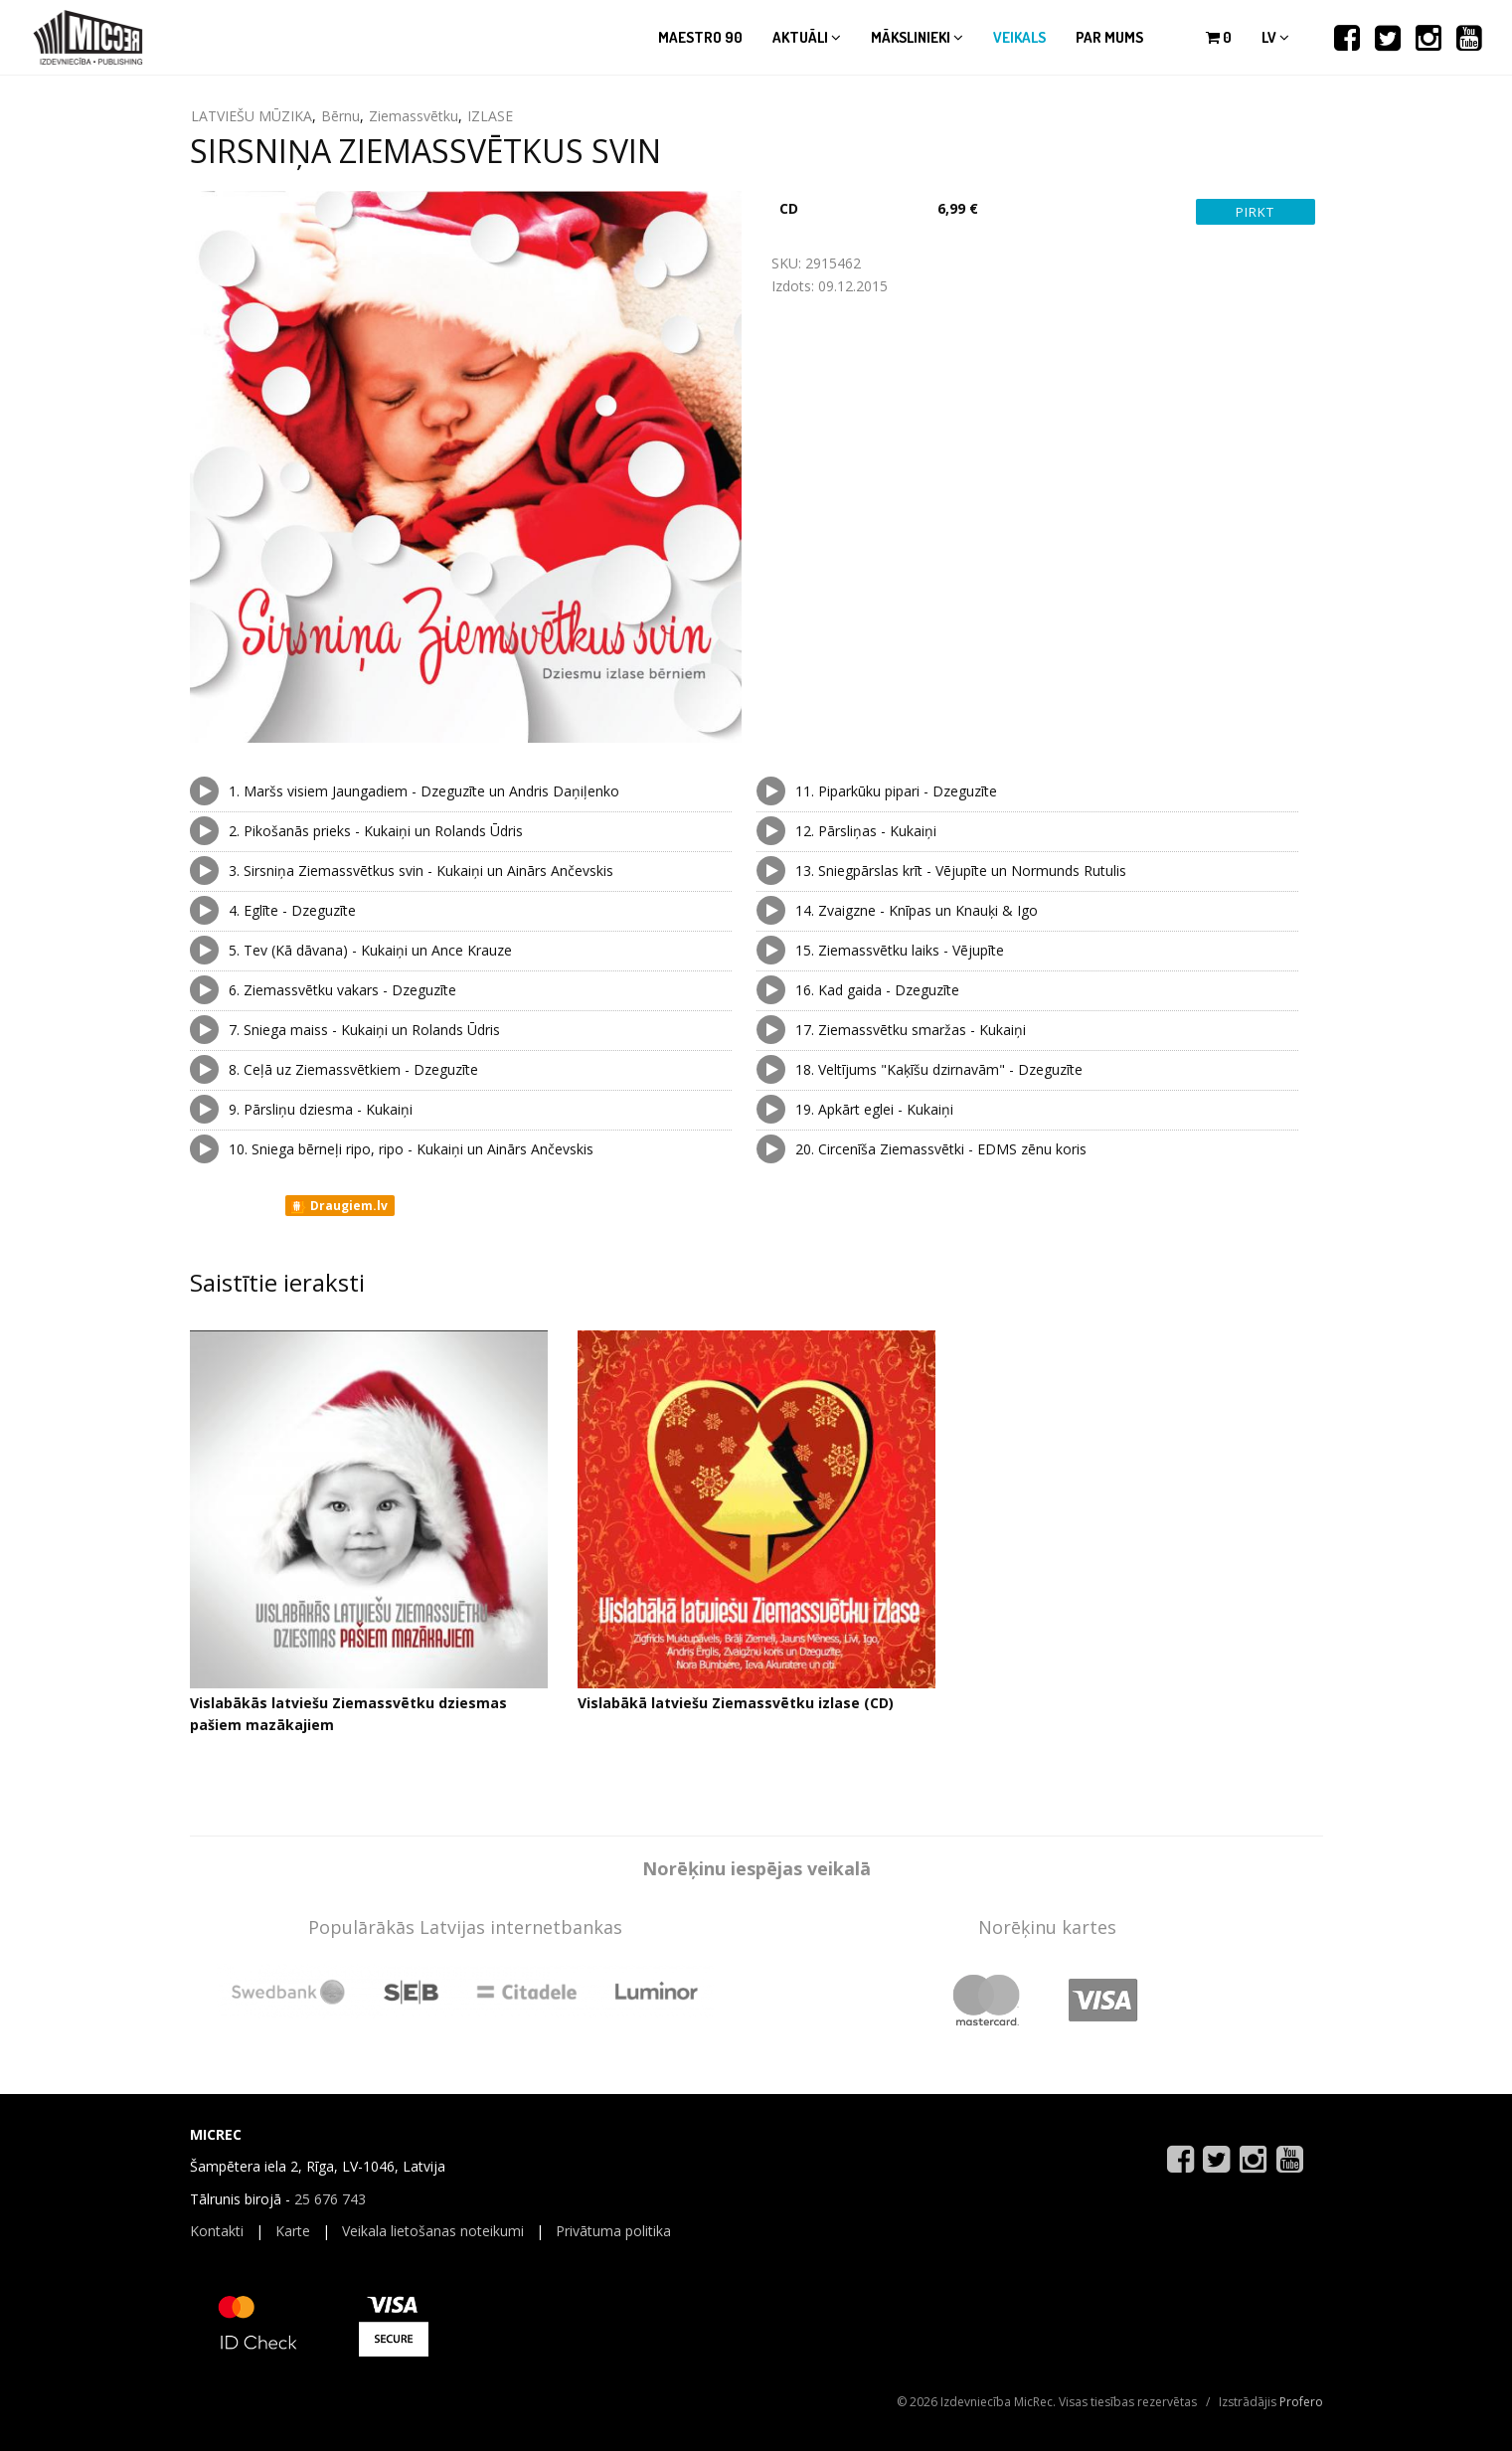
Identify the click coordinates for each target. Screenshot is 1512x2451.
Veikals (1019, 37)
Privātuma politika (613, 2230)
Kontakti (217, 2230)
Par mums (1109, 37)
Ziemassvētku (413, 115)
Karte (292, 2230)
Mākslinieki (917, 37)
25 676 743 (330, 2198)
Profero (1301, 2401)
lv (1275, 37)
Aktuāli (806, 37)
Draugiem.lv (338, 1206)
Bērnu (340, 115)
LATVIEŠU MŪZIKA (251, 115)
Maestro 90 (700, 37)
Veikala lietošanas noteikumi (433, 2230)
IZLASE (490, 115)
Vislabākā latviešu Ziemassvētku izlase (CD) (736, 1702)
